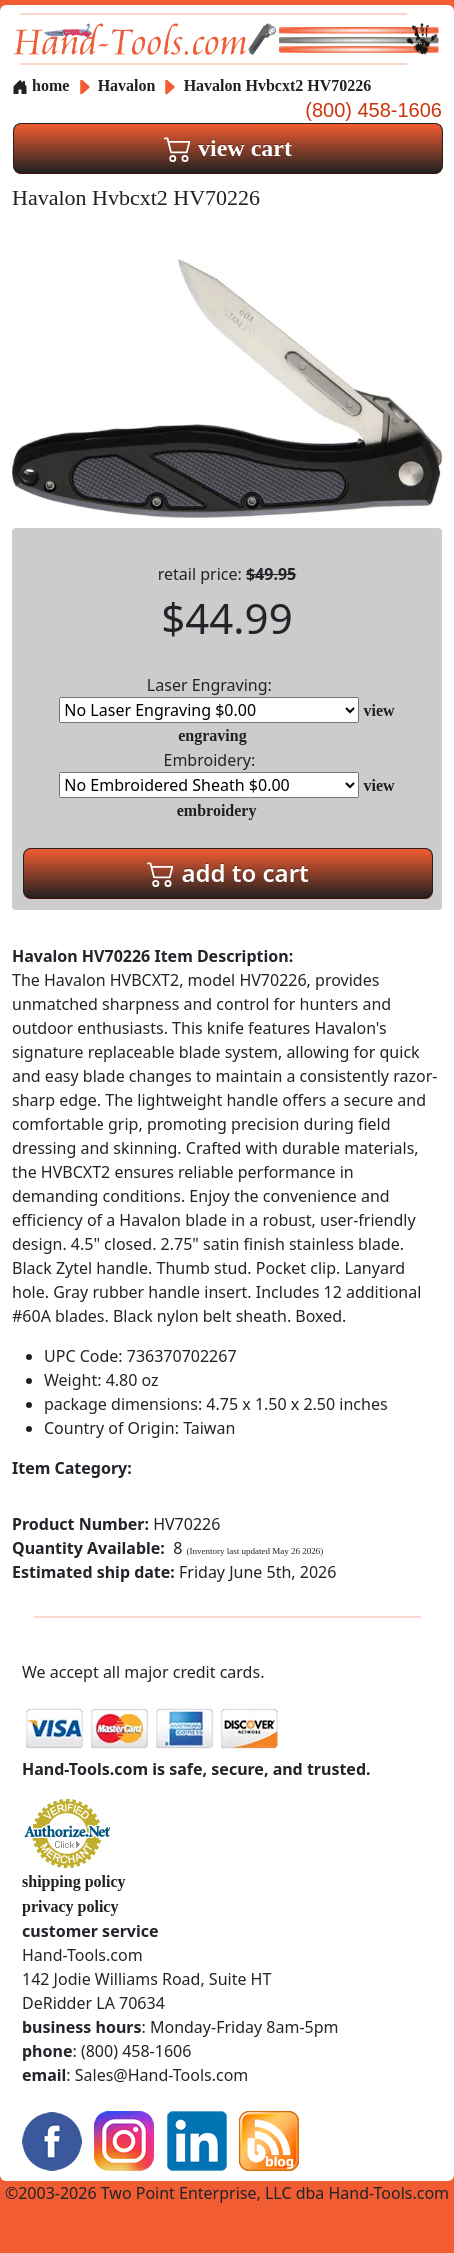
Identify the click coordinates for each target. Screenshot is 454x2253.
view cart (228, 148)
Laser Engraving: (209, 698)
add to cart (228, 872)
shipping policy (74, 1881)
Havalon (129, 85)
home (40, 85)
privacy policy (70, 1906)
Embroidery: (209, 773)
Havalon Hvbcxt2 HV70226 (278, 85)
